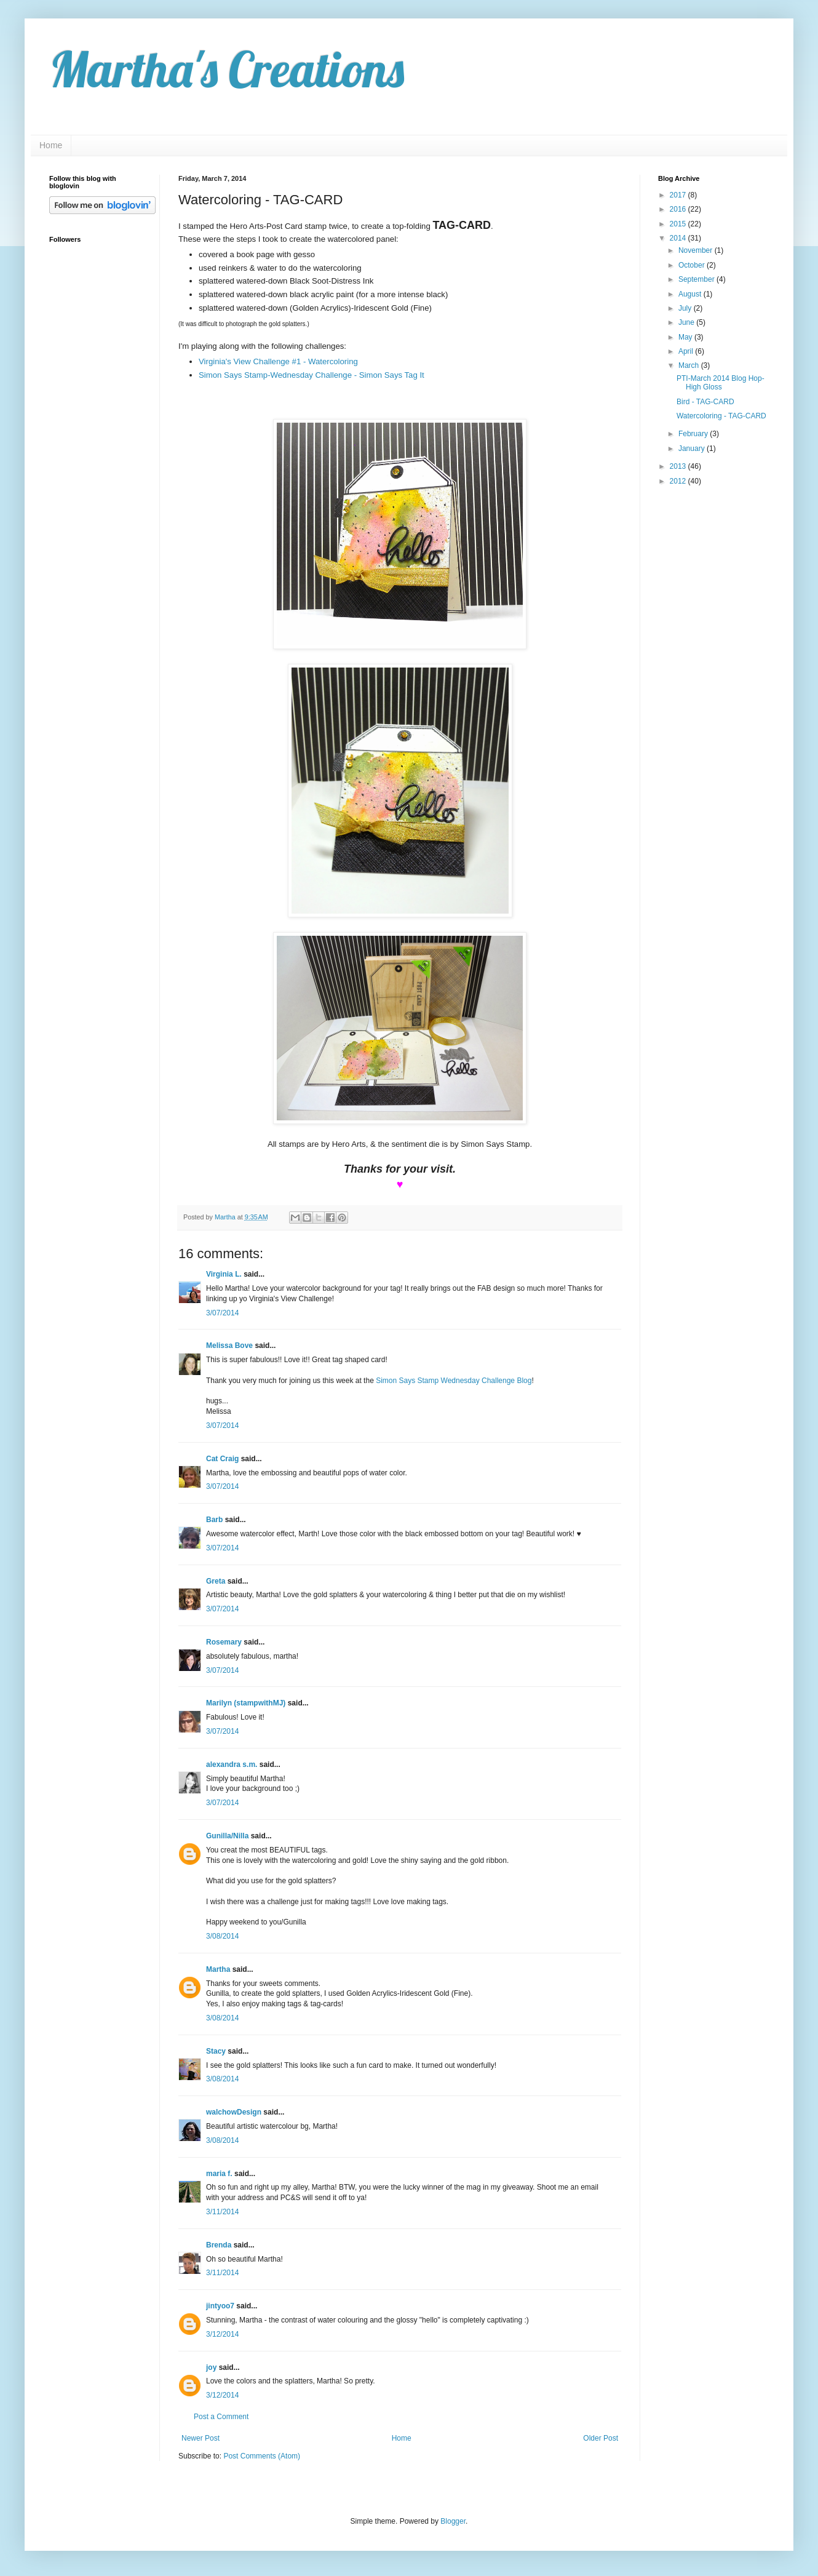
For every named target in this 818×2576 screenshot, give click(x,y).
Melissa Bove (230, 1345)
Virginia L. (224, 1274)
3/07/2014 (222, 1313)
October (692, 265)
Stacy (216, 2051)
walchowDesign (233, 2112)
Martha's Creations (226, 69)
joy (211, 2367)
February (694, 433)
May (686, 337)
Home (50, 145)
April (686, 351)
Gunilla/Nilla (227, 1836)
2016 (679, 209)
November (696, 250)
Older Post (600, 2438)
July (686, 308)
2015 (679, 224)
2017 (679, 195)
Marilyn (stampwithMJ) (245, 1703)
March (689, 365)
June (687, 322)
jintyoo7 (220, 2306)
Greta (215, 1581)
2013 (679, 466)
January (692, 448)
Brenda (218, 2245)
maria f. (219, 2173)
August (691, 294)
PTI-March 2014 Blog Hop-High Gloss (720, 382)
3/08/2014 (222, 1936)
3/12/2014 (222, 2334)
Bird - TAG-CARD (705, 401)
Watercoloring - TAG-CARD (721, 416)
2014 (679, 238)
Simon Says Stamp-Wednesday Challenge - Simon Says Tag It (311, 375)
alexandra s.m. (231, 1764)
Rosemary (224, 1642)
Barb (214, 1519)
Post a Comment (221, 2416)
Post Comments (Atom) (261, 2456)
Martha (218, 1969)
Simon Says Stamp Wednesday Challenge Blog (453, 1380)
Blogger (453, 2521)
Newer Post (200, 2438)
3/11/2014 (222, 2211)
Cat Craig (222, 1458)
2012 (679, 481)
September (697, 279)
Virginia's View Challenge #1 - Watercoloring (278, 361)
